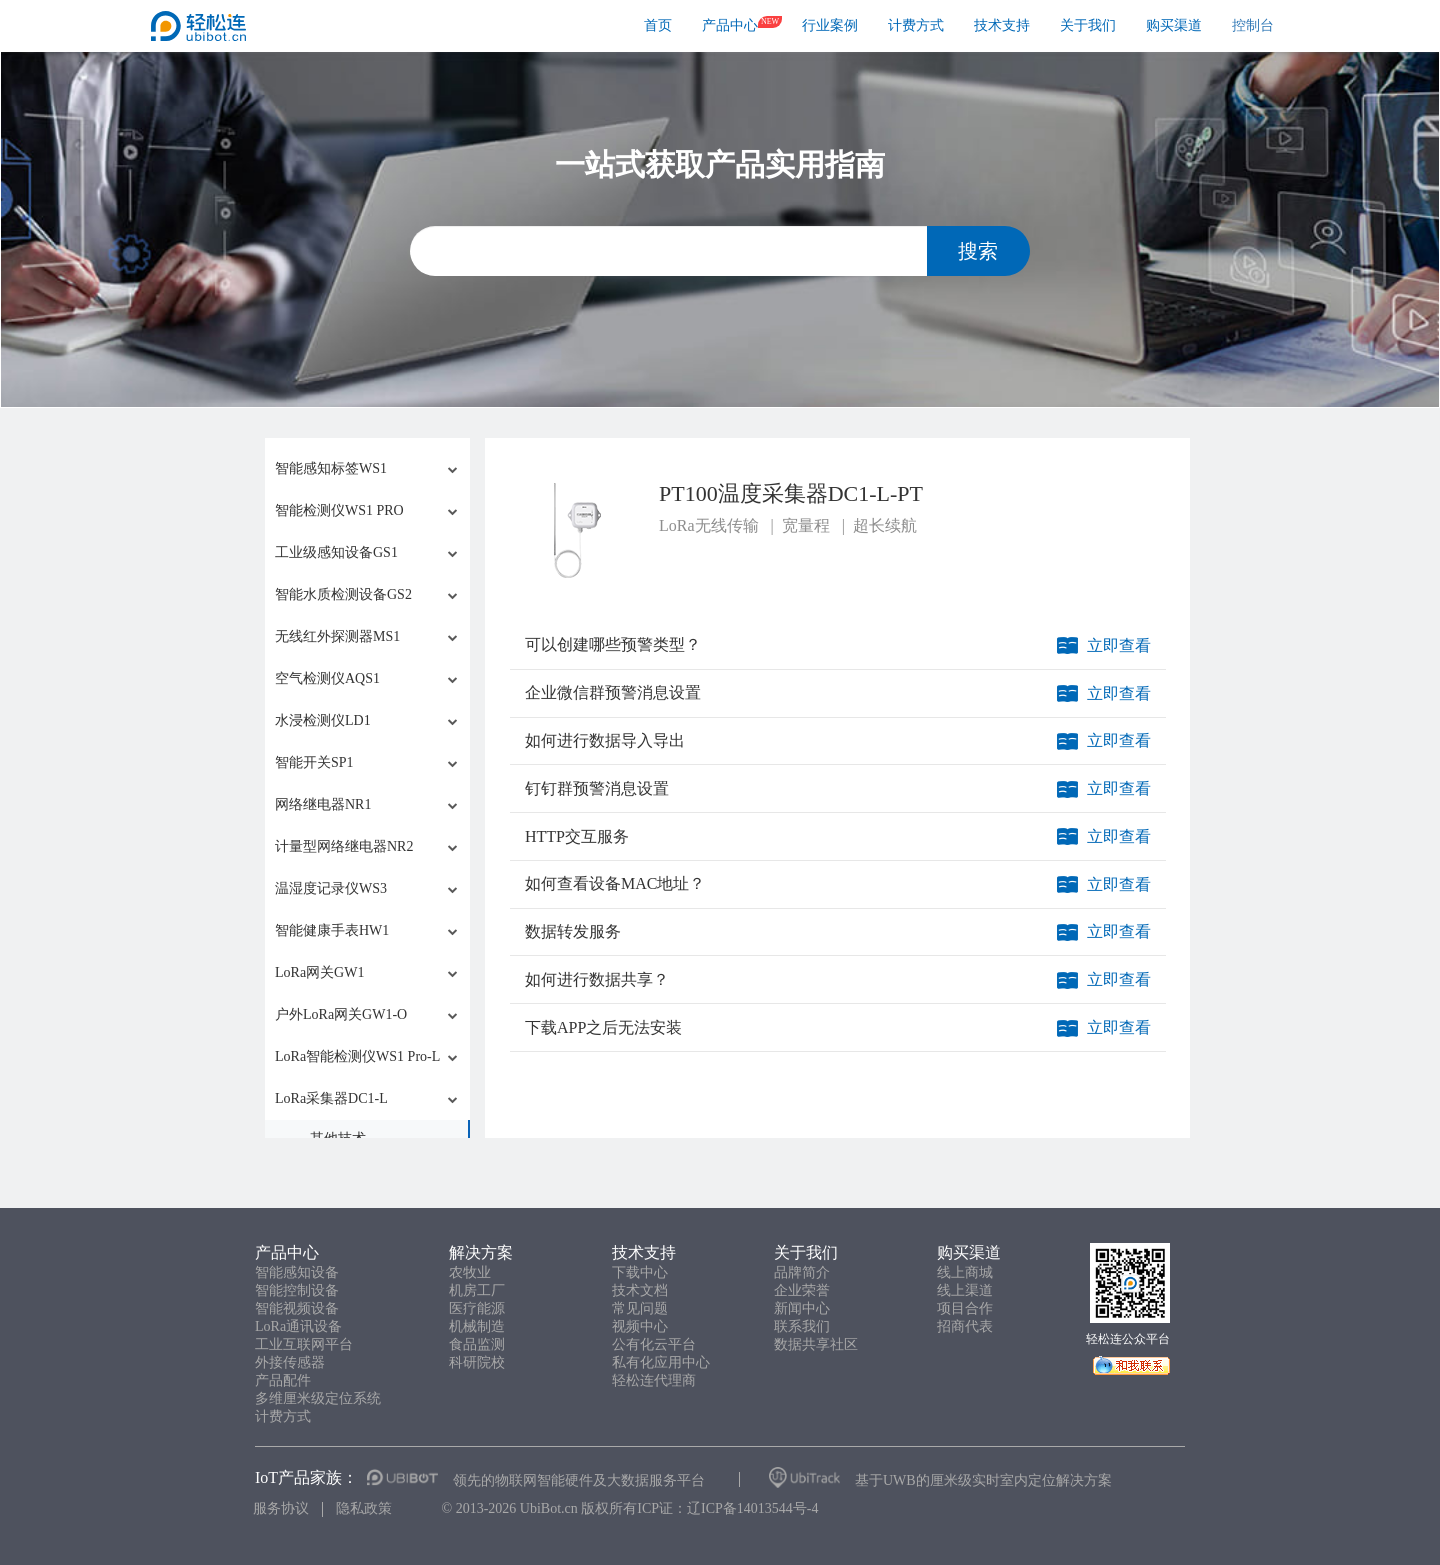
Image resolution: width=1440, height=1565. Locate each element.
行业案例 (830, 25)
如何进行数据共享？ (597, 979)
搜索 (978, 251)
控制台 (1253, 25)
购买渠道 (1174, 25)
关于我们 (1088, 25)
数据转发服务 (573, 931)
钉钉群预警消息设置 (597, 788)
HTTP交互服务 (577, 836)
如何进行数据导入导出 (605, 740)
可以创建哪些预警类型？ (613, 644)
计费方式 (916, 25)
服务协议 (281, 1508)
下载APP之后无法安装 (603, 1027)
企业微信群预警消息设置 (613, 692)
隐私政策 (364, 1508)
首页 (658, 25)
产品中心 (730, 25)
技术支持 (1002, 25)
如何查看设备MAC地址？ (615, 883)
